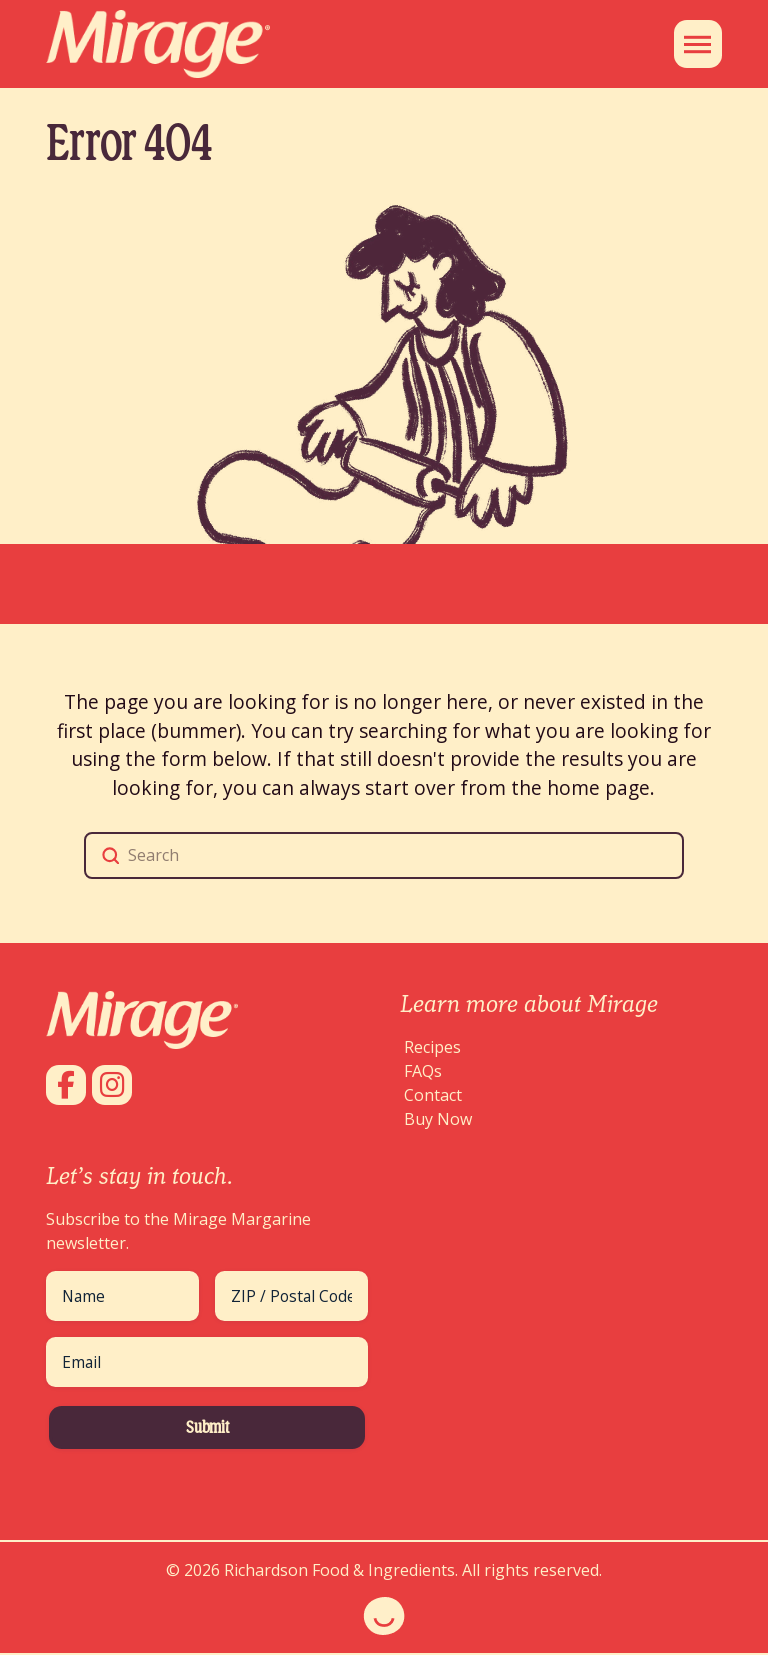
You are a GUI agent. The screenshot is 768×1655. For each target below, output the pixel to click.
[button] (698, 44)
